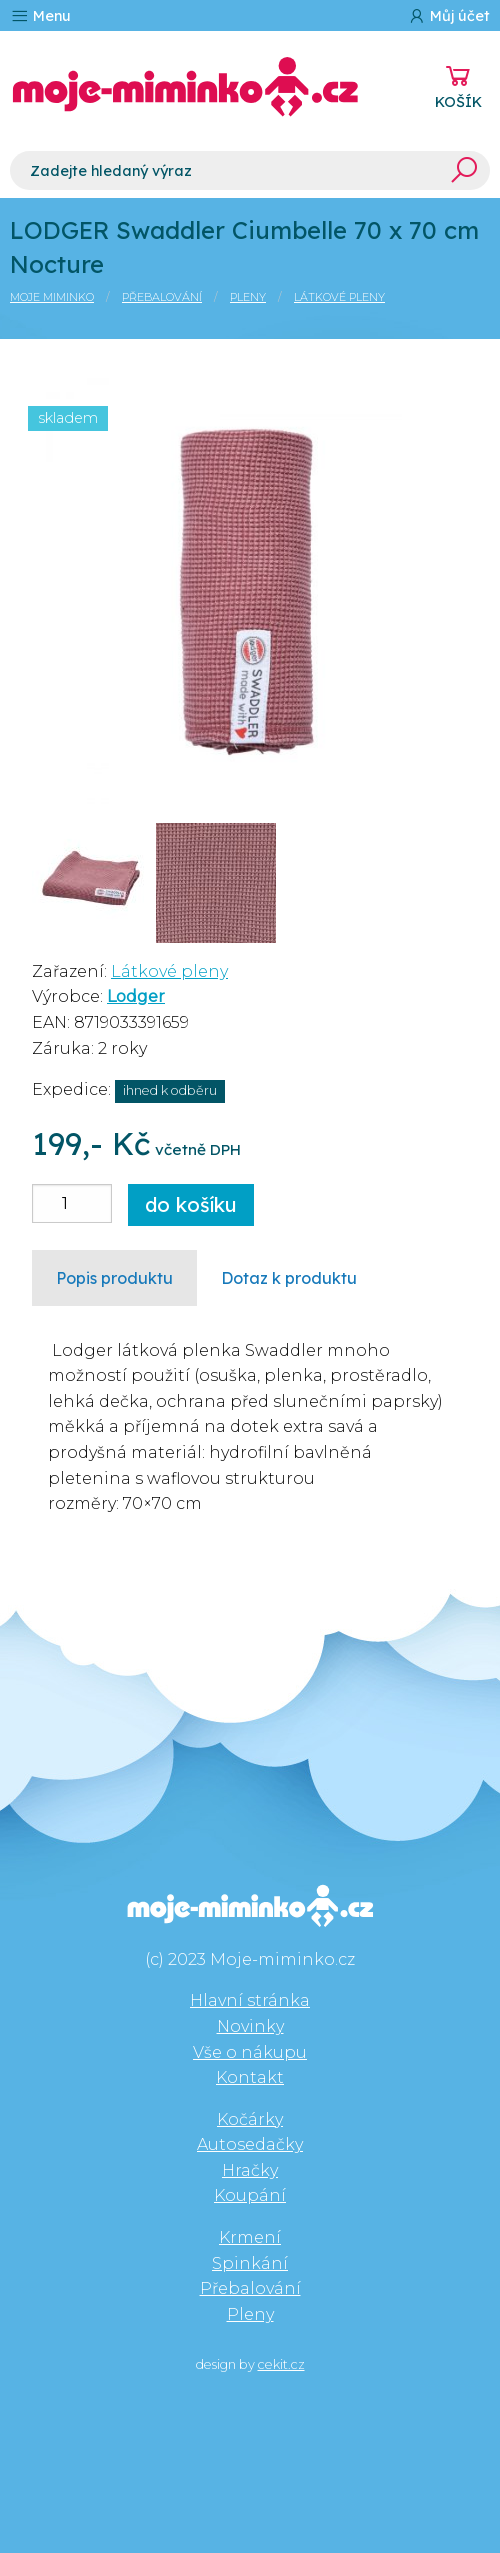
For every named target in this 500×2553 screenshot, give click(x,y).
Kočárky (250, 2119)
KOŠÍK (458, 102)
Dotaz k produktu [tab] (289, 1278)
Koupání (250, 2195)
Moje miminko (52, 297)
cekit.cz (281, 2364)
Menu (40, 15)
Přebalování (162, 297)
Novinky (250, 2026)
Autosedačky (250, 2144)
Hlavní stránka (250, 2000)
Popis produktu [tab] (114, 1278)
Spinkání (250, 2263)
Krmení (250, 2237)
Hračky (250, 2170)
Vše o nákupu (250, 2052)
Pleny (248, 297)
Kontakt (250, 2077)
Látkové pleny (339, 297)
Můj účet (448, 15)
